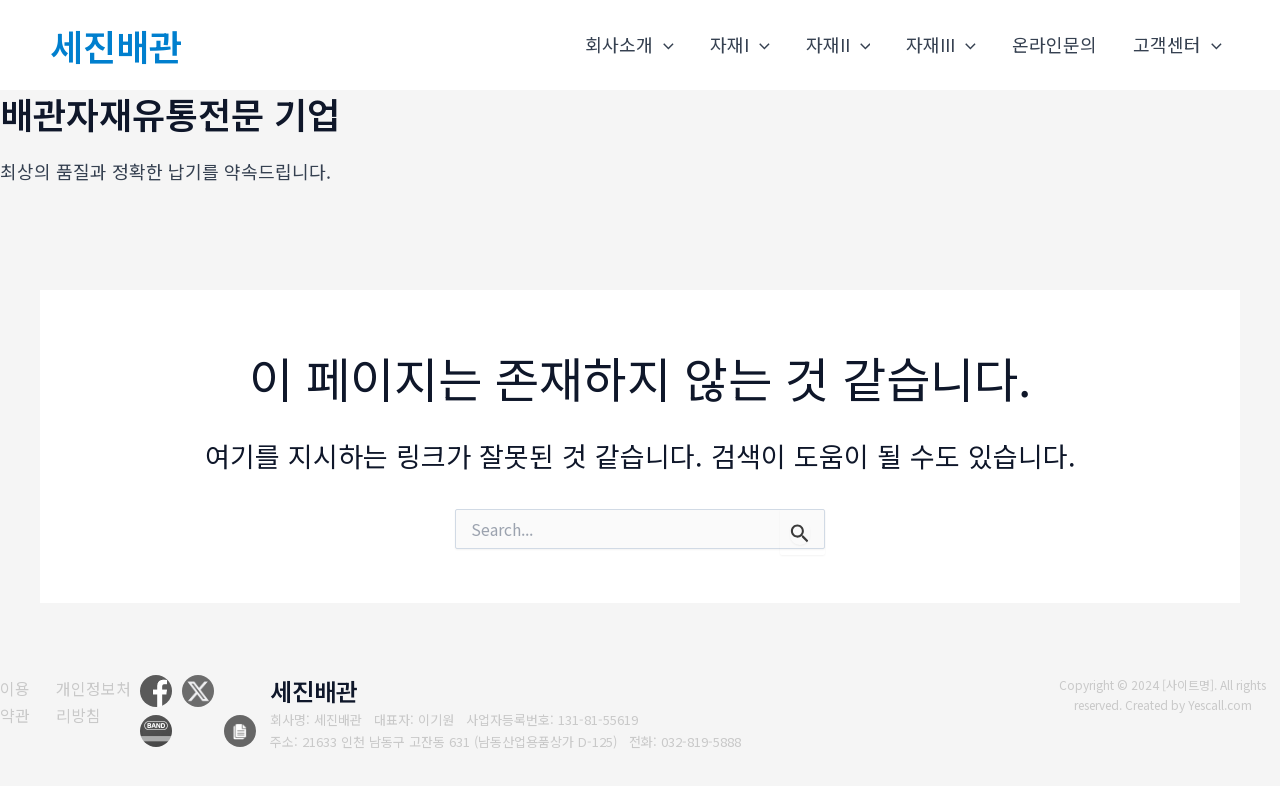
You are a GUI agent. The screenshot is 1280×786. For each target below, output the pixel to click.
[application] (663, 44)
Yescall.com (1220, 704)
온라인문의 (1054, 44)
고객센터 (1177, 44)
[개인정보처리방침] (104, 701)
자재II (838, 44)
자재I (740, 44)
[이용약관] (20, 701)
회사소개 (629, 44)
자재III (941, 44)
